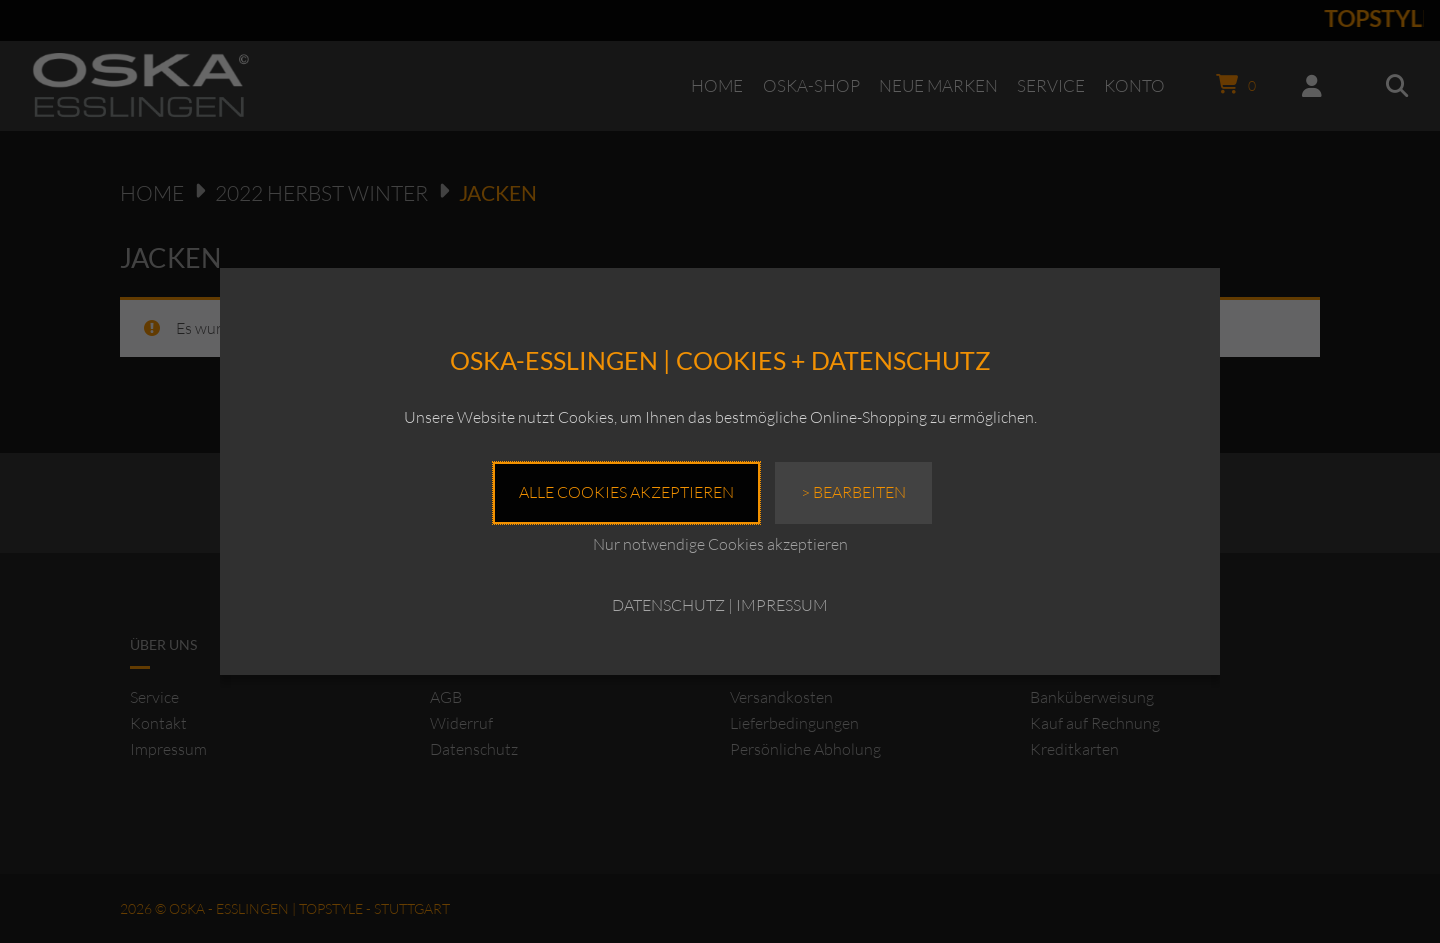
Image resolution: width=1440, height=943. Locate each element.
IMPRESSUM (782, 605)
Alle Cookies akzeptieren (626, 492)
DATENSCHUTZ (668, 605)
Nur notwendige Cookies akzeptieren (720, 544)
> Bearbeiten (853, 492)
